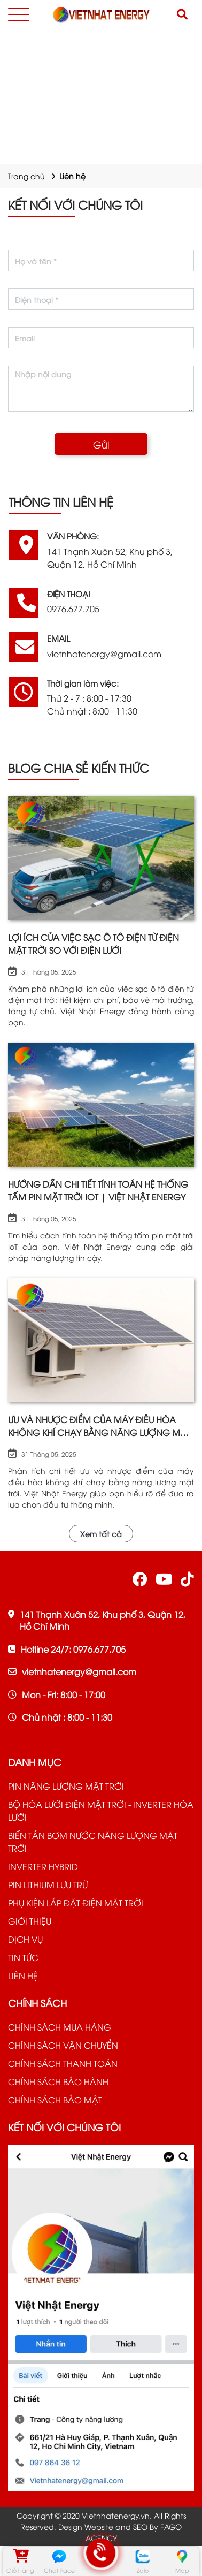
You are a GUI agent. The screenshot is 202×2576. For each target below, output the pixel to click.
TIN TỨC (23, 1957)
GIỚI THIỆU (29, 1921)
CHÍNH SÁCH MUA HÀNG (59, 2027)
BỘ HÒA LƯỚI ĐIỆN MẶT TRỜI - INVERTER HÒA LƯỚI (100, 1810)
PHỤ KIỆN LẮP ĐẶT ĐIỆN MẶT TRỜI (75, 1903)
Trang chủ (26, 176)
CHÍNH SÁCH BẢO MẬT (55, 2100)
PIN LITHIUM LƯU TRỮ (48, 1884)
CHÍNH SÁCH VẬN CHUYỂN (63, 2045)
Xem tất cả (101, 1534)
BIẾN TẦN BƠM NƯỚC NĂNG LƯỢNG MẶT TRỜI (92, 1841)
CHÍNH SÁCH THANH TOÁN (63, 2063)
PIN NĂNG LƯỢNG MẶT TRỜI (66, 1786)
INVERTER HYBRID (43, 1866)
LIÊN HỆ (23, 1975)
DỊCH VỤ (25, 1939)
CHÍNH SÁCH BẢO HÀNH (58, 2081)
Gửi (101, 444)
